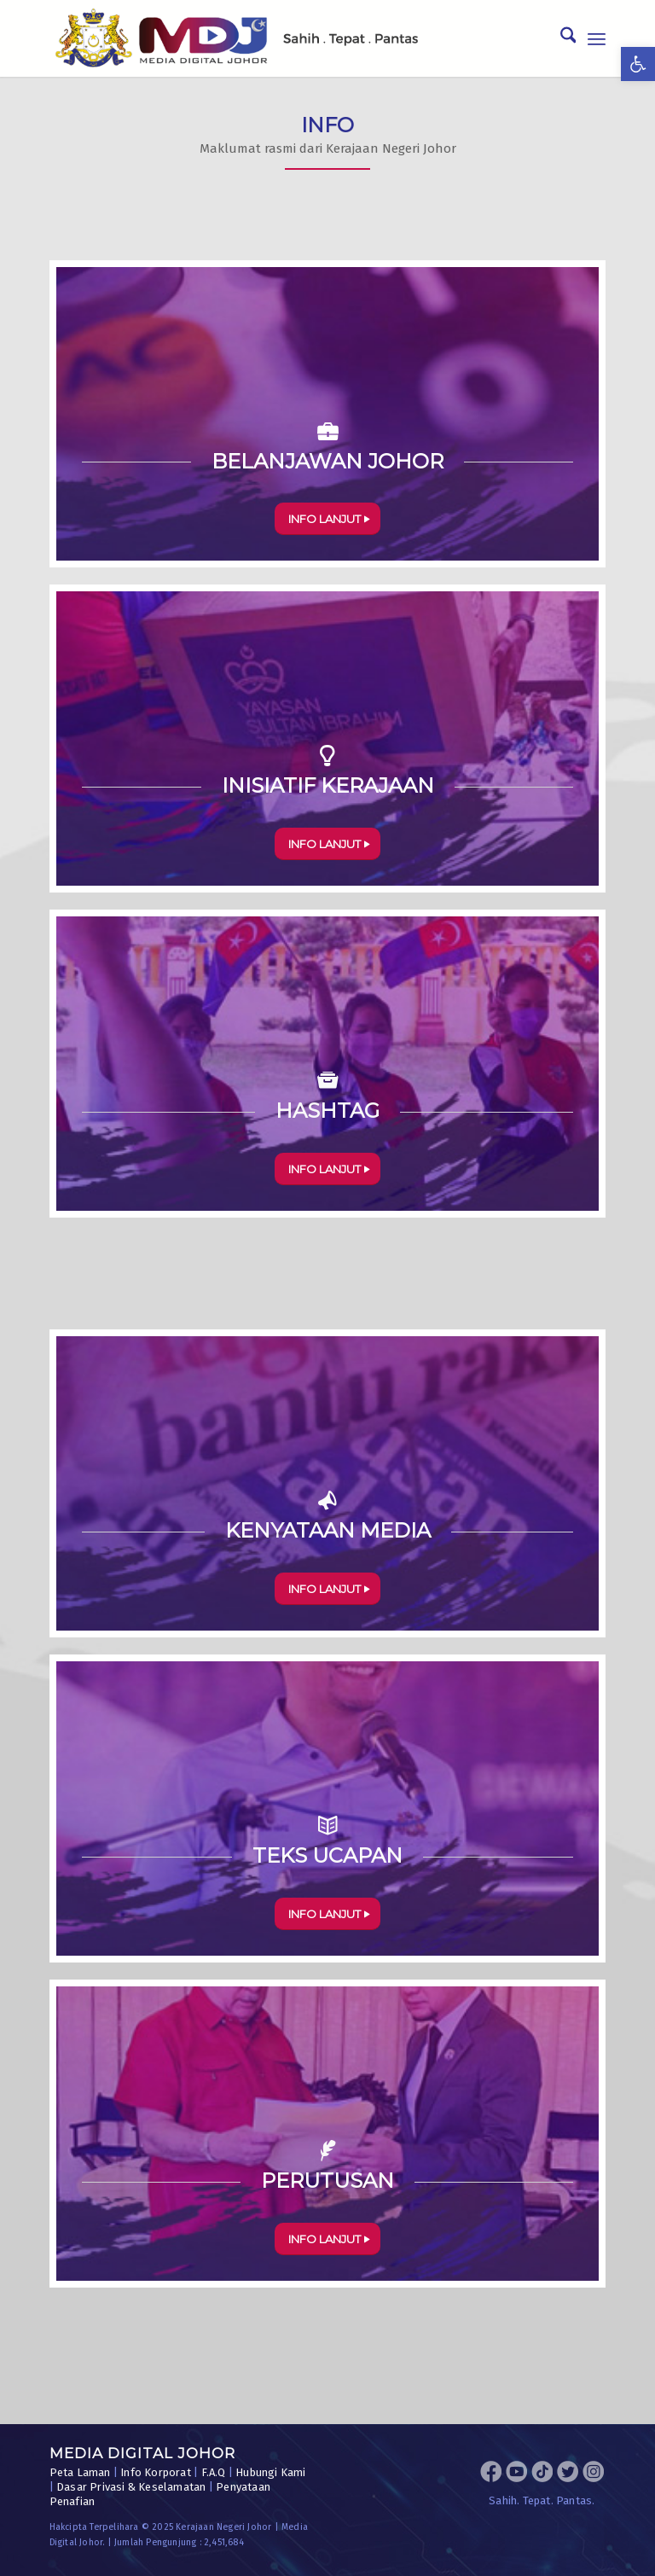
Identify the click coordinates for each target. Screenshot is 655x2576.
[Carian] (560, 38)
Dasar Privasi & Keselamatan (131, 2486)
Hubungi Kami (270, 2472)
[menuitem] (560, 38)
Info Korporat (155, 2472)
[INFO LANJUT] (327, 519)
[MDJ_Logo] (237, 38)
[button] (638, 64)
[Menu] (597, 38)
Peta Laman (80, 2472)
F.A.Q (213, 2472)
